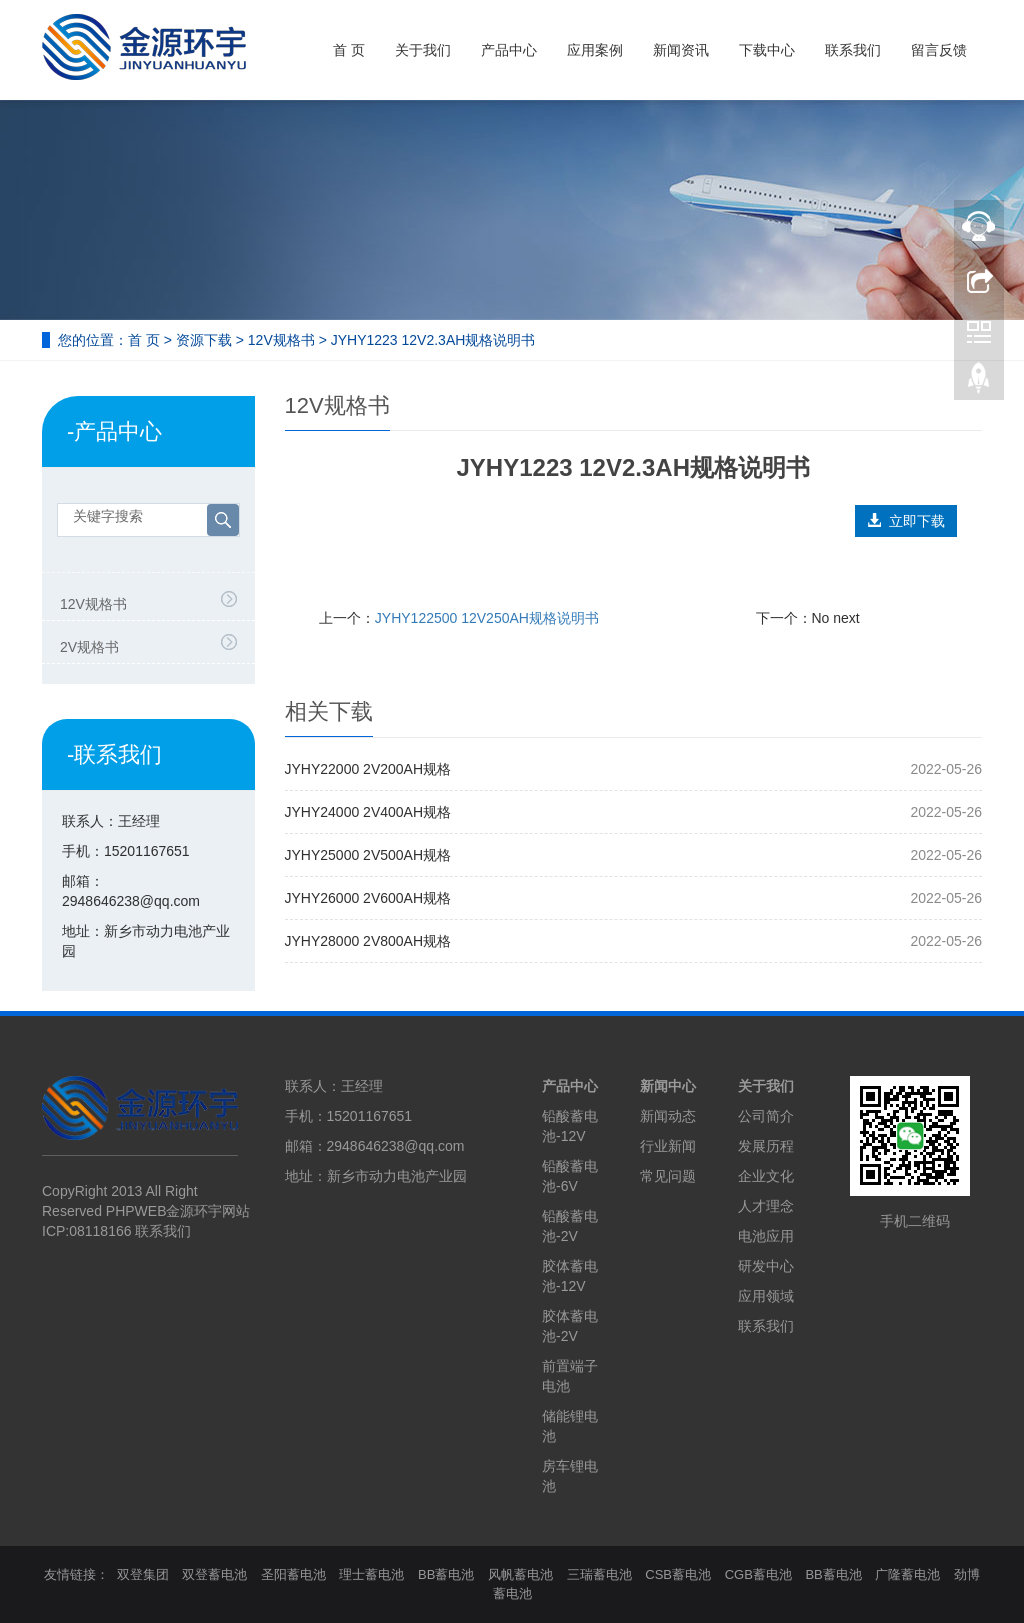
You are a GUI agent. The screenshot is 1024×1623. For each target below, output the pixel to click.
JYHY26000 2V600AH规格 (368, 898)
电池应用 (766, 1236)
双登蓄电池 (214, 1574)
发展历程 (766, 1146)
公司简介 (766, 1116)
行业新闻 (668, 1146)
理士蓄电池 (371, 1574)
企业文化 (766, 1176)
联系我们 (853, 50)
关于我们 (423, 50)
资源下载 (204, 340)
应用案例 (595, 50)
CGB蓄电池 (758, 1574)
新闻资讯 (681, 50)
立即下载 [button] (906, 521)
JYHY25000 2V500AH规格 (368, 855)
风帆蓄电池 (520, 1574)
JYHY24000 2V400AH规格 (368, 812)
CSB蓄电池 (678, 1574)
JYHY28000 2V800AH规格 (368, 941)
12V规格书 (281, 340)
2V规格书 (89, 647)
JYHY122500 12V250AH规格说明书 (487, 618)
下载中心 (767, 50)
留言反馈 (939, 50)
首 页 (349, 50)
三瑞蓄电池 (599, 1574)
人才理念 (766, 1206)
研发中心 (766, 1266)
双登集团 (143, 1574)
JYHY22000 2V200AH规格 (368, 769)
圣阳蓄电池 (293, 1574)
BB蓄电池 (446, 1574)
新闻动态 (668, 1116)
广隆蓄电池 (907, 1574)
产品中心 (509, 50)
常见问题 (668, 1176)
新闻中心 (668, 1086)
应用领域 (766, 1296)
